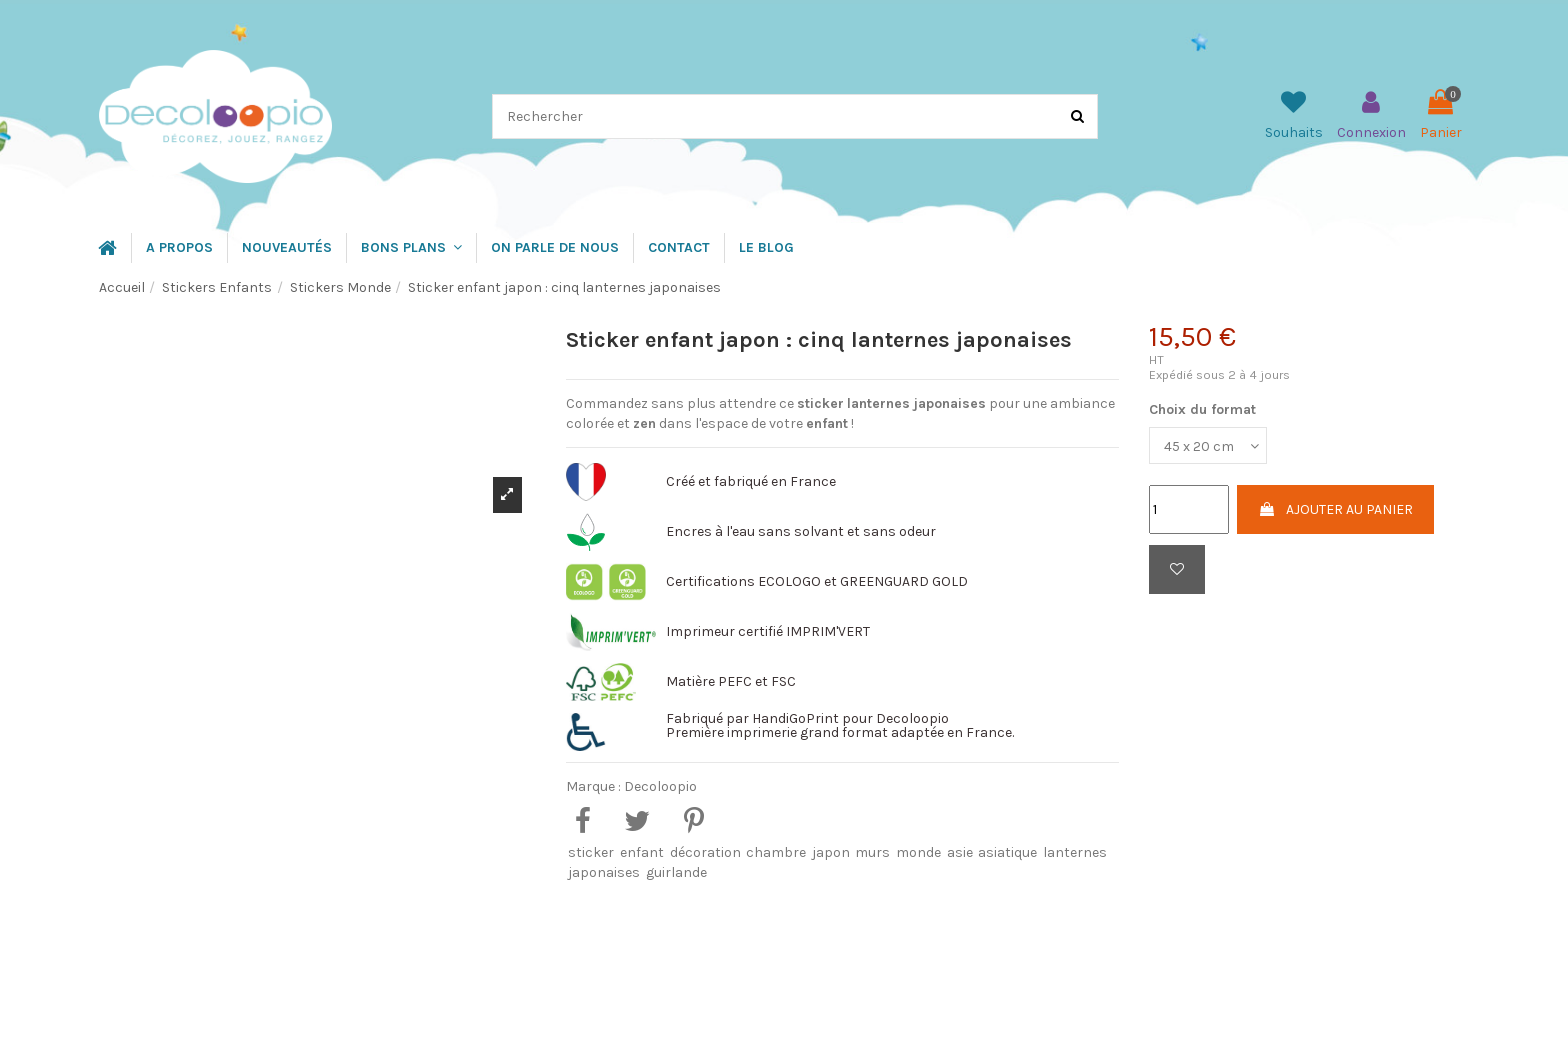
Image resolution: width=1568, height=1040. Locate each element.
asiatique (1007, 852)
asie (960, 852)
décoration (705, 852)
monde (918, 852)
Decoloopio (660, 786)
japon (831, 852)
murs (872, 852)
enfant (642, 852)
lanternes (1075, 852)
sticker (591, 852)
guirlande (676, 872)
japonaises (604, 872)
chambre (776, 852)
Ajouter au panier (1335, 509)
